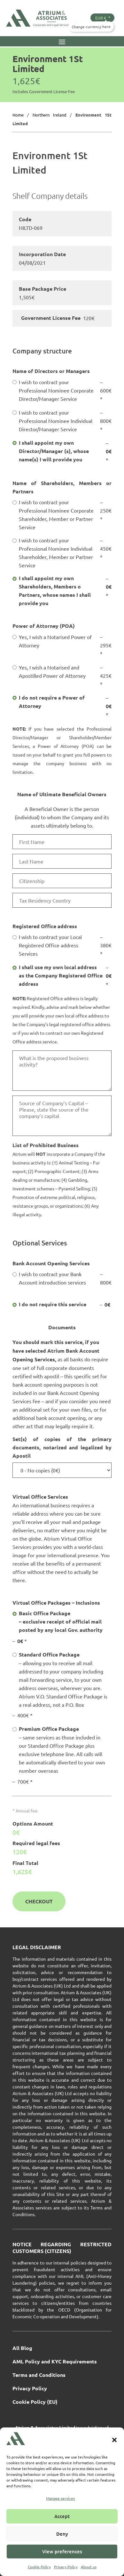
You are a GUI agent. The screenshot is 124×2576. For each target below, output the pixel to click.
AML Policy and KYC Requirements (54, 2362)
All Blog (22, 2348)
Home (18, 114)
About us (89, 2566)
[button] (114, 2440)
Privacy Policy (66, 2566)
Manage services (60, 2498)
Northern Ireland (49, 114)
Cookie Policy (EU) (35, 2402)
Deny (62, 2534)
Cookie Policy (39, 2566)
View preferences (62, 2551)
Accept (62, 2516)
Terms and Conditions (39, 2375)
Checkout (39, 1901)
